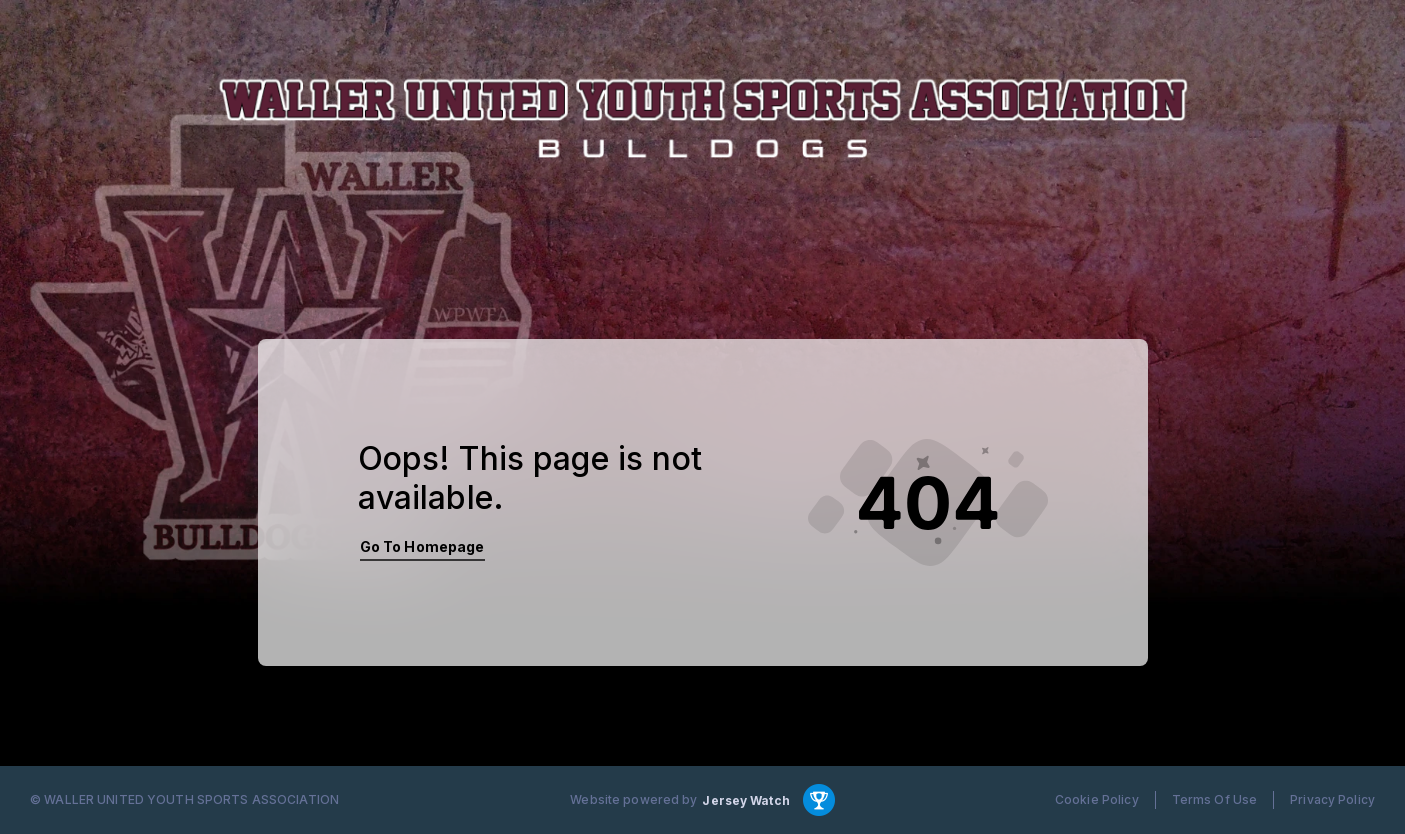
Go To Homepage (422, 546)
